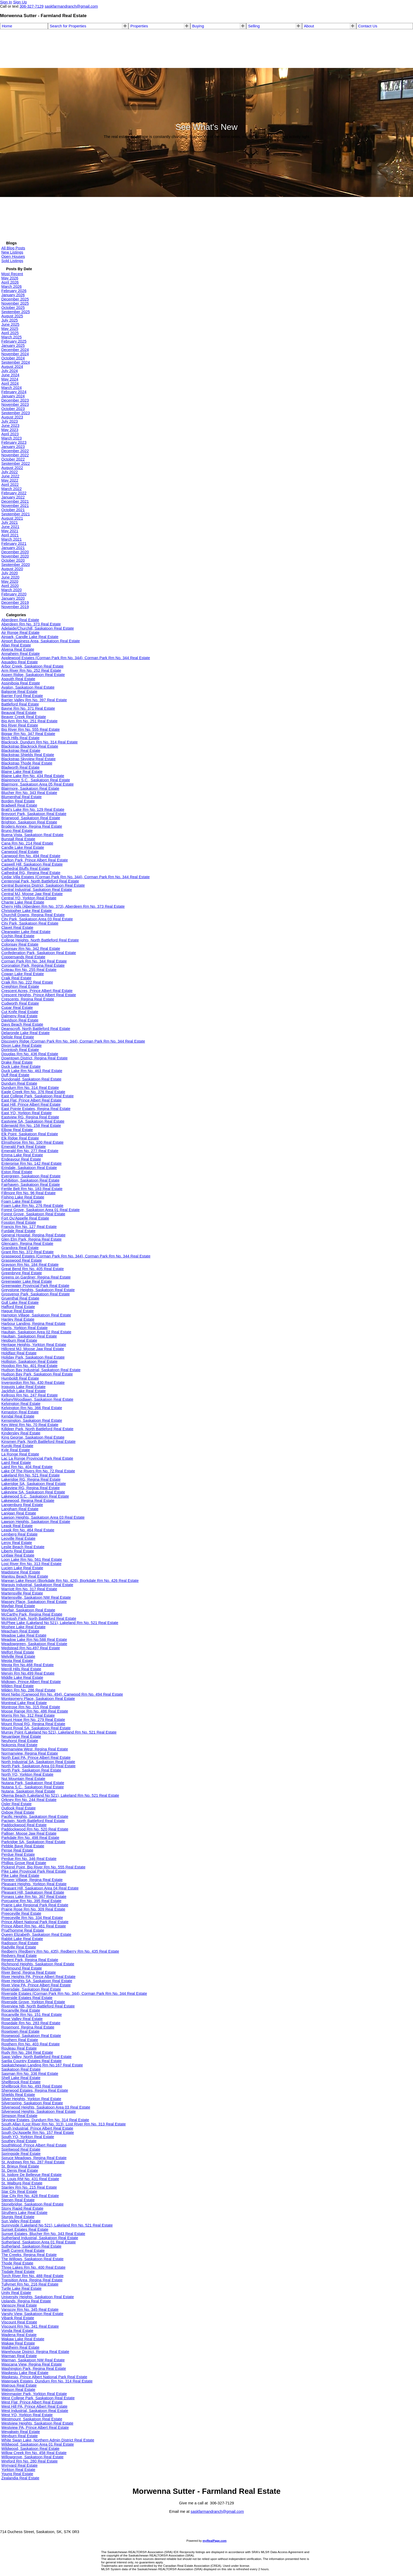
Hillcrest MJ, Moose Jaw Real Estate (32, 1349)
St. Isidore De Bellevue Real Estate (31, 2175)
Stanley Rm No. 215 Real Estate (29, 2187)
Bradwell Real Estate (19, 805)
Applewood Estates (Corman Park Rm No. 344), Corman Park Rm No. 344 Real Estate (75, 658)
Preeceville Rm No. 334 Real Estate (32, 1918)
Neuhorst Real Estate (19, 1741)
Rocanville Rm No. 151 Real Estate (31, 2014)
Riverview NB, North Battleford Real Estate (38, 2006)
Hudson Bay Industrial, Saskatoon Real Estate (41, 1370)
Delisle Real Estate (17, 1037)
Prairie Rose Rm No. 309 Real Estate (33, 1909)
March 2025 (11, 337)
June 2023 (10, 425)
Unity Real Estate (16, 2293)
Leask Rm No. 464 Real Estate (27, 1530)
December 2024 (15, 350)
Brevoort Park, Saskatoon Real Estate (33, 814)
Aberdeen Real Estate (20, 620)
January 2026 (13, 295)
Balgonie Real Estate (19, 691)
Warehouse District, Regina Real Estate (35, 2352)
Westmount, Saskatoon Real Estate (31, 2419)
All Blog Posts (13, 248)
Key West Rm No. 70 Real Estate (29, 1425)
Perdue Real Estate (18, 1854)
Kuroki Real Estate (17, 1446)
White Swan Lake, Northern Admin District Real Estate (47, 2440)
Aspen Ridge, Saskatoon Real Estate (33, 675)
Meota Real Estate (17, 1661)
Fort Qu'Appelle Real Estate (25, 1218)
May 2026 (9, 278)
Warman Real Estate (19, 2356)
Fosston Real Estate (18, 1222)
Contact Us (367, 26)
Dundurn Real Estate (19, 1083)
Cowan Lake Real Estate (22, 974)
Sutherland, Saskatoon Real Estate (31, 2246)
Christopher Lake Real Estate (26, 911)
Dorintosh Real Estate (20, 1050)
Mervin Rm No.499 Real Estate (28, 1673)
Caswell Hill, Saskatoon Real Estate (32, 864)
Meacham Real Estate (20, 1631)
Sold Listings (12, 261)
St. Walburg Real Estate (21, 2183)
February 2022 (13, 493)
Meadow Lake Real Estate (23, 1635)
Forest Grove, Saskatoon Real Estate (33, 1214)
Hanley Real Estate (17, 1319)
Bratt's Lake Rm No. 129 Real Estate (32, 809)
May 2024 (9, 379)
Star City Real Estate (19, 2191)
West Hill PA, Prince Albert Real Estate (34, 2406)
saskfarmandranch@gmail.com (217, 2511)
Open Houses (13, 256)
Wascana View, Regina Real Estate (31, 2364)
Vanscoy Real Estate (19, 2305)
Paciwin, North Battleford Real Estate (33, 1821)
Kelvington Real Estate (20, 1403)
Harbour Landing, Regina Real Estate (33, 1323)
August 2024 (12, 366)
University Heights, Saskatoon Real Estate (37, 2297)
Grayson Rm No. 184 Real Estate (30, 1264)
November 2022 (15, 455)
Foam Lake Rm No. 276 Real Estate (32, 1205)
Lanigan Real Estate (18, 1513)
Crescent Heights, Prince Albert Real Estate (38, 995)
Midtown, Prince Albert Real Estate (31, 1682)
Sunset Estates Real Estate (24, 2229)
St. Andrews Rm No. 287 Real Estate (33, 2162)
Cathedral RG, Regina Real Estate (30, 873)
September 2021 (15, 514)
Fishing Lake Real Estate (22, 1197)
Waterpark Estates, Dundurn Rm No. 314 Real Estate (46, 2381)
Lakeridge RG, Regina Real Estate (31, 1479)
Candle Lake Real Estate (22, 847)
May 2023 (9, 430)
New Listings (12, 252)
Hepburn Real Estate (19, 1340)
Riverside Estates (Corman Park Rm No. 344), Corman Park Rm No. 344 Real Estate (74, 1993)
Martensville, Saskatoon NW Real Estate (36, 1597)
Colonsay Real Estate (19, 944)
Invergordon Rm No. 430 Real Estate (33, 1382)
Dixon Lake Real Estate (21, 1045)
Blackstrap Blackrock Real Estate (29, 746)
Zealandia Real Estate (20, 2478)
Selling (254, 26)
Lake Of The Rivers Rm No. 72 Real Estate (38, 1471)
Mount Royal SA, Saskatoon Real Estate (36, 1728)
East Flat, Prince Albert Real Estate (31, 1100)
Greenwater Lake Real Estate (26, 1281)
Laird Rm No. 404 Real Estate (27, 1467)
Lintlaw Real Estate (17, 1555)
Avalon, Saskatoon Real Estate (28, 687)
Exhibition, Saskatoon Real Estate (30, 1180)
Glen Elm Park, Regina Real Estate (31, 1239)
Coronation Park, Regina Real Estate (33, 965)
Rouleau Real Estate (19, 2048)
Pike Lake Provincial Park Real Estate (33, 1871)
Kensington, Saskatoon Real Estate (31, 1420)
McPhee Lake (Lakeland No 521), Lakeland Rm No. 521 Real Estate (59, 1623)
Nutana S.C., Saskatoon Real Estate (32, 1787)
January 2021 (13, 548)
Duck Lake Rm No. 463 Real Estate (31, 1071)
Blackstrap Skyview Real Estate (28, 759)
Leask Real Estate (17, 1526)
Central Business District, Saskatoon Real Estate (43, 885)
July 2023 (9, 421)
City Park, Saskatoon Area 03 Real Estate (37, 919)
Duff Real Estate (15, 1075)
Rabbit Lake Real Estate (22, 1939)
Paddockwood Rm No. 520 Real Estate (34, 1829)
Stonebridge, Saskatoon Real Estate (32, 2204)
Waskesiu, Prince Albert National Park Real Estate (44, 2377)
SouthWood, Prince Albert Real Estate (33, 2145)
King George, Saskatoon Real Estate (33, 1437)
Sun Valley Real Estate (21, 2221)
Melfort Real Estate (17, 1652)
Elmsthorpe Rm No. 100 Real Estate (32, 1142)
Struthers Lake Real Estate (24, 2212)
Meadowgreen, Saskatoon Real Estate (34, 1644)
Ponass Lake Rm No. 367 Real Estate (33, 1896)
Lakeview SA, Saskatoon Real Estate (33, 1492)
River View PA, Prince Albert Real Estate (36, 1985)
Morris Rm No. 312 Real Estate (28, 1715)
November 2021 (15, 506)
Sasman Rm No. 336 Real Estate (29, 2073)
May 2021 (9, 531)
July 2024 (9, 371)
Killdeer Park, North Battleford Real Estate (37, 1429)
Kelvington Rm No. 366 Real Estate (31, 1408)
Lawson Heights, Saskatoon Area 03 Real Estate (43, 1517)
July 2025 (9, 320)
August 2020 (12, 569)
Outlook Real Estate (18, 1808)
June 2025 (10, 324)
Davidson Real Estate (19, 1020)
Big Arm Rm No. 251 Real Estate (29, 721)
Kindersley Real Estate (20, 1433)
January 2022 (13, 497)
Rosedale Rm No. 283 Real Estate (30, 2023)
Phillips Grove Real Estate (23, 1863)
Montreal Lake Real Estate (24, 1703)
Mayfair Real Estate (18, 1606)
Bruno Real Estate (17, 830)
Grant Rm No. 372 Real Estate (27, 1252)
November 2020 (15, 556)
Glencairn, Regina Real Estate (27, 1243)
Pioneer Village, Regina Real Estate (32, 1880)
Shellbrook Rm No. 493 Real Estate (31, 2086)
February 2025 (13, 341)
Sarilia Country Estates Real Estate (31, 2061)
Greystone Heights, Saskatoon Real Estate (38, 1290)
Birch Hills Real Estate (20, 738)
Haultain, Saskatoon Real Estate (29, 1336)
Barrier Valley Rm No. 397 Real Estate (34, 700)
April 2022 (10, 484)
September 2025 (15, 312)
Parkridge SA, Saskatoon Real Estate (33, 1842)
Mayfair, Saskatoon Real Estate (28, 1610)
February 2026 (13, 291)
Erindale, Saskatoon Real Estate (29, 1168)
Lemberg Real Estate (19, 1534)
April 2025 (10, 333)
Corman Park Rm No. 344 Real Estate (34, 961)
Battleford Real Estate (20, 704)
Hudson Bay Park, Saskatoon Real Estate (37, 1374)
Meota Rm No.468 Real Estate (27, 1665)
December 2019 (15, 602)
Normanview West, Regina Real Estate (34, 1749)
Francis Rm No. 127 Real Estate (29, 1227)
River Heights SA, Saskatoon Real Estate (36, 1981)
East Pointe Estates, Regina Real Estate (35, 1109)
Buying (198, 26)
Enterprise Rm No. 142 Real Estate (31, 1163)
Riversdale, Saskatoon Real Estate (31, 1989)
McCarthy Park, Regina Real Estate (31, 1614)
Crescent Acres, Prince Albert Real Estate (36, 991)
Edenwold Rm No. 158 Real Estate (31, 1125)
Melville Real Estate (18, 1656)
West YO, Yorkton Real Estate (27, 2415)
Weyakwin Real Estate (20, 2432)
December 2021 (15, 501)
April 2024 (10, 383)
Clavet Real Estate (17, 927)
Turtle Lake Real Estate (21, 2288)
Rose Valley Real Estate (22, 2019)
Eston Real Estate (16, 1172)
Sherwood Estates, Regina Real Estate (34, 2090)
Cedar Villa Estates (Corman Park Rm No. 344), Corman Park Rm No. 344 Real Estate (75, 877)
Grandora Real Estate (20, 1248)
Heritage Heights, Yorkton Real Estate (33, 1345)
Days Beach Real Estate (22, 1024)
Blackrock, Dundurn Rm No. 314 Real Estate (39, 742)
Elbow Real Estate (17, 1130)
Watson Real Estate (18, 2389)
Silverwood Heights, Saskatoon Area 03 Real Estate (45, 2107)
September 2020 (15, 564)
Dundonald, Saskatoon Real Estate (31, 1079)
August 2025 (12, 316)
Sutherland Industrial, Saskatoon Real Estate (39, 2238)
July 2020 (9, 573)
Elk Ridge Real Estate (20, 1138)
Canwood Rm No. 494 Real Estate (30, 856)
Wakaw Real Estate (18, 2343)
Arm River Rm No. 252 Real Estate (31, 670)
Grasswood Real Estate (21, 1260)
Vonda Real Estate (17, 2330)
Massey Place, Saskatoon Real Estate (34, 1602)
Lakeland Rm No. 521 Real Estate (30, 1475)
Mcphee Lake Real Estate (23, 1627)
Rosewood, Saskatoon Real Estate (31, 2036)
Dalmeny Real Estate (19, 1016)
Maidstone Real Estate (20, 1572)
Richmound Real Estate (21, 1968)
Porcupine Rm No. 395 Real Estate (31, 1901)
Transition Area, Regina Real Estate (31, 2280)
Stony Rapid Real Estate (22, 2208)
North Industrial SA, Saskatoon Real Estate (38, 1762)
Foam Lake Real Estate (21, 1201)
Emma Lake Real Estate (22, 1155)
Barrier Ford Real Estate (22, 696)
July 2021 (9, 522)
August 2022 (12, 468)
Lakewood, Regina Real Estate (27, 1500)
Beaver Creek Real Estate (23, 717)
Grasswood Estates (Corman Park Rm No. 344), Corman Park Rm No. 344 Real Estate (75, 1256)
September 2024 (15, 362)
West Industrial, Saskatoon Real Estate (34, 2411)
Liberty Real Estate (17, 1551)
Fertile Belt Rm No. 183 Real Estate (31, 1189)
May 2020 (9, 581)
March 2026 (11, 286)
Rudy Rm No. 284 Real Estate (27, 2052)
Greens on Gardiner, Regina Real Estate (36, 1277)
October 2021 (13, 510)
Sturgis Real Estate (17, 2217)
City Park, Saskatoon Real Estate (29, 923)
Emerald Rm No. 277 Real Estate (29, 1151)
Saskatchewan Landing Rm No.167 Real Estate (42, 2065)
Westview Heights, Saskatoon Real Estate (37, 2423)
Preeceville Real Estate (21, 1913)
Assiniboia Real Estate (20, 683)
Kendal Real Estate (17, 1416)
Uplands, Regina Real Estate (26, 2301)
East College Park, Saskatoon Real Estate (37, 1096)
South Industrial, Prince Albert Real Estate (37, 2128)
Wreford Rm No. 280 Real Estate (29, 2461)
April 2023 (10, 434)
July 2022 (9, 472)
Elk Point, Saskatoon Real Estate (29, 1134)
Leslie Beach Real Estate (23, 1547)
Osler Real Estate (16, 1804)
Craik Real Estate (16, 978)
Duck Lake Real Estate (21, 1066)
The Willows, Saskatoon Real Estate (32, 2259)
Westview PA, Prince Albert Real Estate (35, 2427)
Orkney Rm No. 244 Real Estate (28, 1800)
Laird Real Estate (16, 1462)
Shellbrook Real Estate (21, 2082)
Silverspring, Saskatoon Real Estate (32, 2103)
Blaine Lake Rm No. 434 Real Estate (32, 776)
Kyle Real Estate (15, 1450)
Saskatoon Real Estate (21, 2069)
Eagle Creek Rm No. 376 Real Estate (33, 1092)
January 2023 (13, 447)
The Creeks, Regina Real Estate (29, 2255)
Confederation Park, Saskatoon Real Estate (38, 953)
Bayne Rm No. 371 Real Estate (28, 708)
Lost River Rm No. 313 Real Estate (31, 1564)
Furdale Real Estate (18, 1231)
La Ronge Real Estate (20, 1454)
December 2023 (15, 400)
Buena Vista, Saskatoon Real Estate (32, 835)
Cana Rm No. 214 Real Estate (27, 843)
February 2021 (13, 543)
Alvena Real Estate (17, 649)
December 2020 (15, 552)
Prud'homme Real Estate (22, 1930)
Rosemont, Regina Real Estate (27, 2027)
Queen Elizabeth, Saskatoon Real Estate (36, 1934)
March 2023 (11, 438)
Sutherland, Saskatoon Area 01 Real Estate (38, 2242)
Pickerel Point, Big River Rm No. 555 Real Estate (43, 1867)
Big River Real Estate (19, 725)
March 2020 (11, 590)
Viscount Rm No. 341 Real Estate (30, 2326)
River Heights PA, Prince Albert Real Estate (38, 1977)
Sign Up (20, 2)
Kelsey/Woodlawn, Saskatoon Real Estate (37, 1399)
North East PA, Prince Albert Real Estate (36, 1757)
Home (7, 26)
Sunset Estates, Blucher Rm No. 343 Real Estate (43, 2234)
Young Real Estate (17, 2474)
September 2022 (15, 463)
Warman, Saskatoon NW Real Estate (33, 2360)
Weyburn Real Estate (19, 2436)
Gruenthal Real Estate (20, 1298)
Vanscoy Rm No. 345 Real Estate (29, 2309)
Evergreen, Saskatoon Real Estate (31, 1176)
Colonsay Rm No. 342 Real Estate (30, 948)
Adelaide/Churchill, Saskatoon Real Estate (37, 628)
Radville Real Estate (18, 1947)
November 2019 (15, 607)
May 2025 (9, 329)
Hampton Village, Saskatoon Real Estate (36, 1315)
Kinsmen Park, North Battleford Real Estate (38, 1441)
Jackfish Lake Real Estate (23, 1391)
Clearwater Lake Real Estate (26, 932)
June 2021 (10, 527)
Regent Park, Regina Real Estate (29, 1960)
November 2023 (15, 404)
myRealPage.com (215, 2540)
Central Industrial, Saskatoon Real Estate (36, 889)
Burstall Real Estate (18, 839)
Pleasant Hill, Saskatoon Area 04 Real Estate (39, 1888)
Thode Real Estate (17, 2263)
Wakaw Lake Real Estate (22, 2339)
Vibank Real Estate (17, 2318)
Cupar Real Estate (17, 1007)
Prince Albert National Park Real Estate (34, 1922)
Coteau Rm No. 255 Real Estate (28, 970)
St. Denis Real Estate (19, 2170)
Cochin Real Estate (17, 936)
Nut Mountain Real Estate (23, 1778)
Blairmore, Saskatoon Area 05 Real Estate (37, 784)
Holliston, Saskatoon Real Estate (29, 1361)
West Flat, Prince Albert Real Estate (32, 2402)
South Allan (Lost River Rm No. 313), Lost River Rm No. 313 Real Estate (63, 2124)
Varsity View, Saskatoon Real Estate (32, 2314)
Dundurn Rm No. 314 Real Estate (30, 1087)
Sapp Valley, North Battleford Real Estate (36, 2057)
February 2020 (13, 594)
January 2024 (13, 396)
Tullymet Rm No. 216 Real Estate (29, 2284)
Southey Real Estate (19, 2141)
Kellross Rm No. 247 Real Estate (29, 1395)
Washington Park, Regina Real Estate (33, 2368)
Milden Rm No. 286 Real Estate (28, 1690)
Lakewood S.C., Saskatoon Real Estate (35, 1496)
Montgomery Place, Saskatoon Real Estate (38, 1698)
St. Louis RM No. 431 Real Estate (30, 2179)
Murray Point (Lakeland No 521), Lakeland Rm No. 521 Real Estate (58, 1732)
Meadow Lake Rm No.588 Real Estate (34, 1639)
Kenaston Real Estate (20, 1412)
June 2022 (10, 476)
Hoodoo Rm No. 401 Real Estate (29, 1366)
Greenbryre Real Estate (21, 1273)
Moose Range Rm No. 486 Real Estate (34, 1711)
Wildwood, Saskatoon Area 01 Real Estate (37, 2444)
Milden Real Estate (17, 1686)
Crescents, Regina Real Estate (27, 999)
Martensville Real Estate (22, 1593)
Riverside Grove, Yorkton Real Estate (33, 2002)
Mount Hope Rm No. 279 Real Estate (33, 1720)
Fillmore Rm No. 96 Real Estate (28, 1193)
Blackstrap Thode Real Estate (26, 763)
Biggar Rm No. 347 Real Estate (28, 734)
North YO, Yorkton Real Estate (27, 1774)
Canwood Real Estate (20, 852)
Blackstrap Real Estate (20, 750)
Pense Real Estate (17, 1850)
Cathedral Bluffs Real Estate (25, 868)
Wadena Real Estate (19, 2335)
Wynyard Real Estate (19, 2465)
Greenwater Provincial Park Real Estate (35, 1286)
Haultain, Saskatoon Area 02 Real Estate (36, 1332)
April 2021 (10, 535)
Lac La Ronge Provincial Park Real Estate (37, 1458)
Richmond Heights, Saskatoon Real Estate (37, 1964)
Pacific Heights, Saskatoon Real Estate (34, 1816)
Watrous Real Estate (19, 2385)
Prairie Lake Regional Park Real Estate (34, 1905)
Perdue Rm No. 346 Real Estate (28, 1859)
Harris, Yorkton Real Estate (24, 1328)
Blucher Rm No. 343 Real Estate (29, 793)
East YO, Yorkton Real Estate (26, 1113)
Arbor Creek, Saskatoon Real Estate (32, 666)
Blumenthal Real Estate (21, 797)
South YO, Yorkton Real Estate (27, 2137)
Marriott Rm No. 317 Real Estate (29, 1589)
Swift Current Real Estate (23, 2250)
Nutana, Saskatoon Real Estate (28, 1791)
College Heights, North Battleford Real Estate (40, 940)
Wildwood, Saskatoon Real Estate (30, 2448)
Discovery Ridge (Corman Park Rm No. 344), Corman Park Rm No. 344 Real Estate (73, 1041)
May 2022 (9, 480)
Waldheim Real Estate (20, 2347)
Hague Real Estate (17, 1311)
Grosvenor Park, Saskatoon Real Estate (35, 1294)
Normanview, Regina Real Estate (29, 1753)
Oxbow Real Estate (17, 1812)
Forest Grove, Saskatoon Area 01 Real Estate (40, 1210)
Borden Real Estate (18, 801)
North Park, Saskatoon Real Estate (31, 1770)
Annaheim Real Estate (20, 654)
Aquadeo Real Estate (19, 662)
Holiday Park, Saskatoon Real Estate (33, 1357)
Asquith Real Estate (18, 679)
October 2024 (13, 358)
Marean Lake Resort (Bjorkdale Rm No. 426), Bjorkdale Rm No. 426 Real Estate (70, 1580)
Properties (139, 26)
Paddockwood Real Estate (24, 1825)
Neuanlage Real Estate (21, 1736)
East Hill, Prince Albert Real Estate (31, 1104)
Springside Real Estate (21, 2153)
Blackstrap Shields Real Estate (27, 755)
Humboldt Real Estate (20, 1378)
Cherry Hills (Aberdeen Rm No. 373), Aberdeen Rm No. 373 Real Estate (63, 906)
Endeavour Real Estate (21, 1159)
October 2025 (13, 307)
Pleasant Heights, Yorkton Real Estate (34, 1884)
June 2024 (10, 375)
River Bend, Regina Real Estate (28, 1972)
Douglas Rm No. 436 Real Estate (29, 1054)
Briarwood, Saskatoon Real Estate (30, 818)
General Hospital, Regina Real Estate (33, 1235)
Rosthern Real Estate (19, 2040)
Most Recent (12, 274)
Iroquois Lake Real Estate (23, 1387)
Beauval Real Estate (18, 712)
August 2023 (12, 417)
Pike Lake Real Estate (20, 1875)
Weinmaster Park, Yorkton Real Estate (34, 2394)
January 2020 (13, 598)
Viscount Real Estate (19, 2322)
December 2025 (15, 299)
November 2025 (15, 303)
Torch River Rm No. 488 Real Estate (32, 2276)
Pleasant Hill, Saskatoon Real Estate (32, 1892)
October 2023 (13, 409)
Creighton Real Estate (20, 986)
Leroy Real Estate (16, 1543)
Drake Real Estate (17, 1062)
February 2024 (13, 392)
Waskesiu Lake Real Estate (24, 2373)
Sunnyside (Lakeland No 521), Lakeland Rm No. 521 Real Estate (57, 2225)
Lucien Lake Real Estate (22, 1568)
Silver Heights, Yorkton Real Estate (31, 2099)
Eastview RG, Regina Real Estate (30, 1117)
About (309, 26)
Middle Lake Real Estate (22, 1677)
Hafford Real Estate (18, 1307)
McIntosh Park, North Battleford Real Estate (38, 1618)
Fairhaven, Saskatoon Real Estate (30, 1184)
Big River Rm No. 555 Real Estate (30, 729)
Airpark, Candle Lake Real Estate (29, 637)
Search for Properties (68, 26)
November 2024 (15, 354)
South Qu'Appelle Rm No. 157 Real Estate (37, 2132)
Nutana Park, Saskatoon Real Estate (32, 1783)
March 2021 (11, 539)
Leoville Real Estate (18, 1538)
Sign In (6, 2)
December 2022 (15, 451)
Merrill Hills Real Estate (21, 1669)
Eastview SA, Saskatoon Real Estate (33, 1121)
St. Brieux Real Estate (20, 2166)
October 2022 (13, 459)
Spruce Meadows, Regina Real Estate (34, 2158)
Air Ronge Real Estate (20, 632)
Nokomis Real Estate (19, 1745)
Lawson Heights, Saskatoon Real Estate (35, 1521)
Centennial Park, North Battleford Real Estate (40, 881)
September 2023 (15, 413)
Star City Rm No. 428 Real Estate (30, 2196)
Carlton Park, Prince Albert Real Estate (34, 860)
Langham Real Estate (19, 1509)
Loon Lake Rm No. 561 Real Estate (31, 1559)
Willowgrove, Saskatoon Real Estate (32, 2457)
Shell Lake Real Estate (20, 2078)
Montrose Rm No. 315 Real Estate (30, 1707)
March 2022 (11, 489)
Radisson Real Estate (19, 1943)
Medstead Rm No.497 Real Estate (30, 1648)
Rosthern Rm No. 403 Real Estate (30, 2044)
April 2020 (10, 586)
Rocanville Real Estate (20, 2010)
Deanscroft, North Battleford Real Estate (35, 1029)
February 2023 (13, 442)
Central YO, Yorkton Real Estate (28, 898)
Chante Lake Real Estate (22, 902)
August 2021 (12, 518)
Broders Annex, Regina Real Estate (31, 826)
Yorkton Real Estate (18, 2470)
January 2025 (13, 345)
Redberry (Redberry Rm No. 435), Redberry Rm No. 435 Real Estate (60, 1951)
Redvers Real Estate (19, 1955)
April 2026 (10, 282)
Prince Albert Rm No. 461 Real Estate (33, 1926)
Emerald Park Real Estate (23, 1146)
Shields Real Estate (18, 2095)
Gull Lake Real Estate (20, 1302)
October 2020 (13, 560)
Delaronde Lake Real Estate (25, 1033)
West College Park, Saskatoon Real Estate (38, 2398)
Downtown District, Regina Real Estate (34, 1058)
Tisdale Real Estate (18, 2271)
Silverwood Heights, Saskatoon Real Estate (38, 2111)
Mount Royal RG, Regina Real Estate (33, 1724)
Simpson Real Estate (19, 2116)
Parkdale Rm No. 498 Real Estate (30, 1837)
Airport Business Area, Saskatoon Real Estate (40, 641)
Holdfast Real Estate (19, 1353)
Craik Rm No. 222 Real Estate (27, 982)
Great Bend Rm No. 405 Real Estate (32, 1269)
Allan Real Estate (16, 645)
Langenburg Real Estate (22, 1505)
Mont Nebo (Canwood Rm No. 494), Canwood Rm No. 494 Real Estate (62, 1694)
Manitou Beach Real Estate (24, 1576)
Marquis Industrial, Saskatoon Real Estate (37, 1585)
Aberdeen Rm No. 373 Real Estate (31, 624)
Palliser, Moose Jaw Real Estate (28, 1833)
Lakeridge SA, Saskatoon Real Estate (33, 1484)
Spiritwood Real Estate (20, 2149)
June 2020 (10, 577)
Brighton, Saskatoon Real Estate (29, 822)
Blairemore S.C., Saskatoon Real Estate (35, 780)
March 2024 (11, 388)
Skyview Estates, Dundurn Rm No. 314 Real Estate (45, 2120)
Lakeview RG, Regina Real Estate (30, 1488)
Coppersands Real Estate (23, 957)
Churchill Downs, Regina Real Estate (33, 915)
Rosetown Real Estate (20, 2031)
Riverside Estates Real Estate (26, 1998)
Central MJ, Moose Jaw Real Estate (32, 894)
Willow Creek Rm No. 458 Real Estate (34, 2453)
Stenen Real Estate (18, 2200)
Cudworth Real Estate (20, 1003)
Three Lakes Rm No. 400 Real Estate (33, 2267)
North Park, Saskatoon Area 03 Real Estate (38, 1766)
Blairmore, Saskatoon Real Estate (30, 788)
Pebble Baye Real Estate (22, 1846)
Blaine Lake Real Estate (21, 771)
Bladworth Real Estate (20, 767)
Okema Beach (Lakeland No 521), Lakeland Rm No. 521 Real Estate (60, 1795)
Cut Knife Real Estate (19, 1012)
